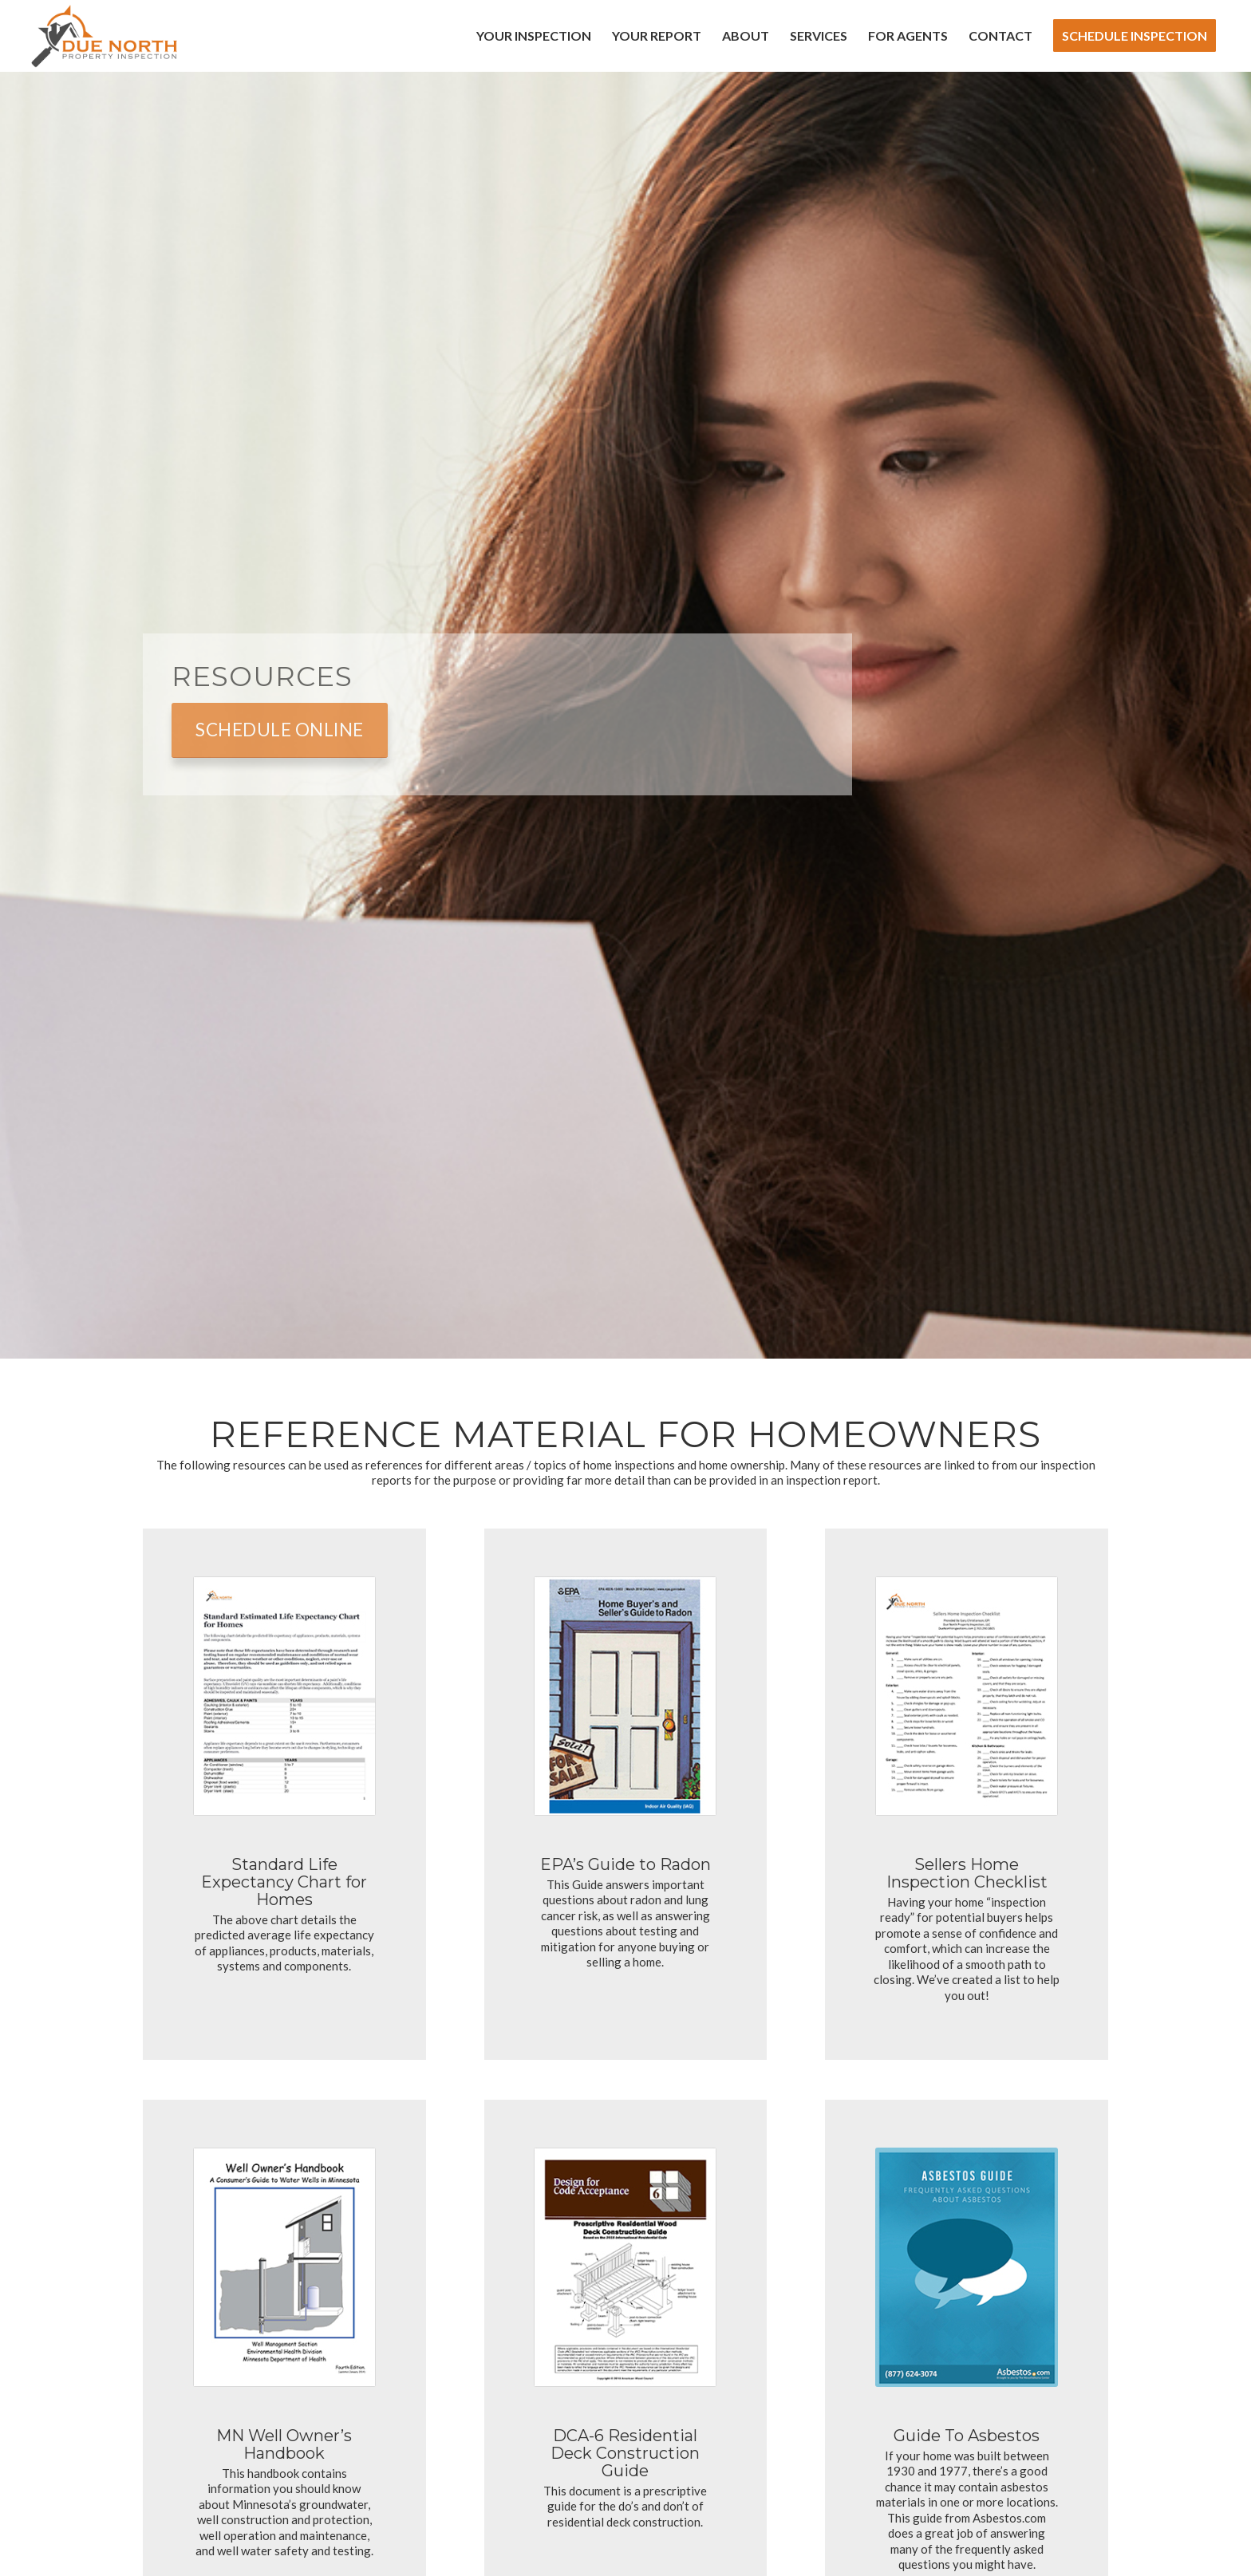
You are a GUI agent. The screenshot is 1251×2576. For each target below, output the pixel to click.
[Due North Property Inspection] (104, 36)
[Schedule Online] (280, 730)
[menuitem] (534, 36)
